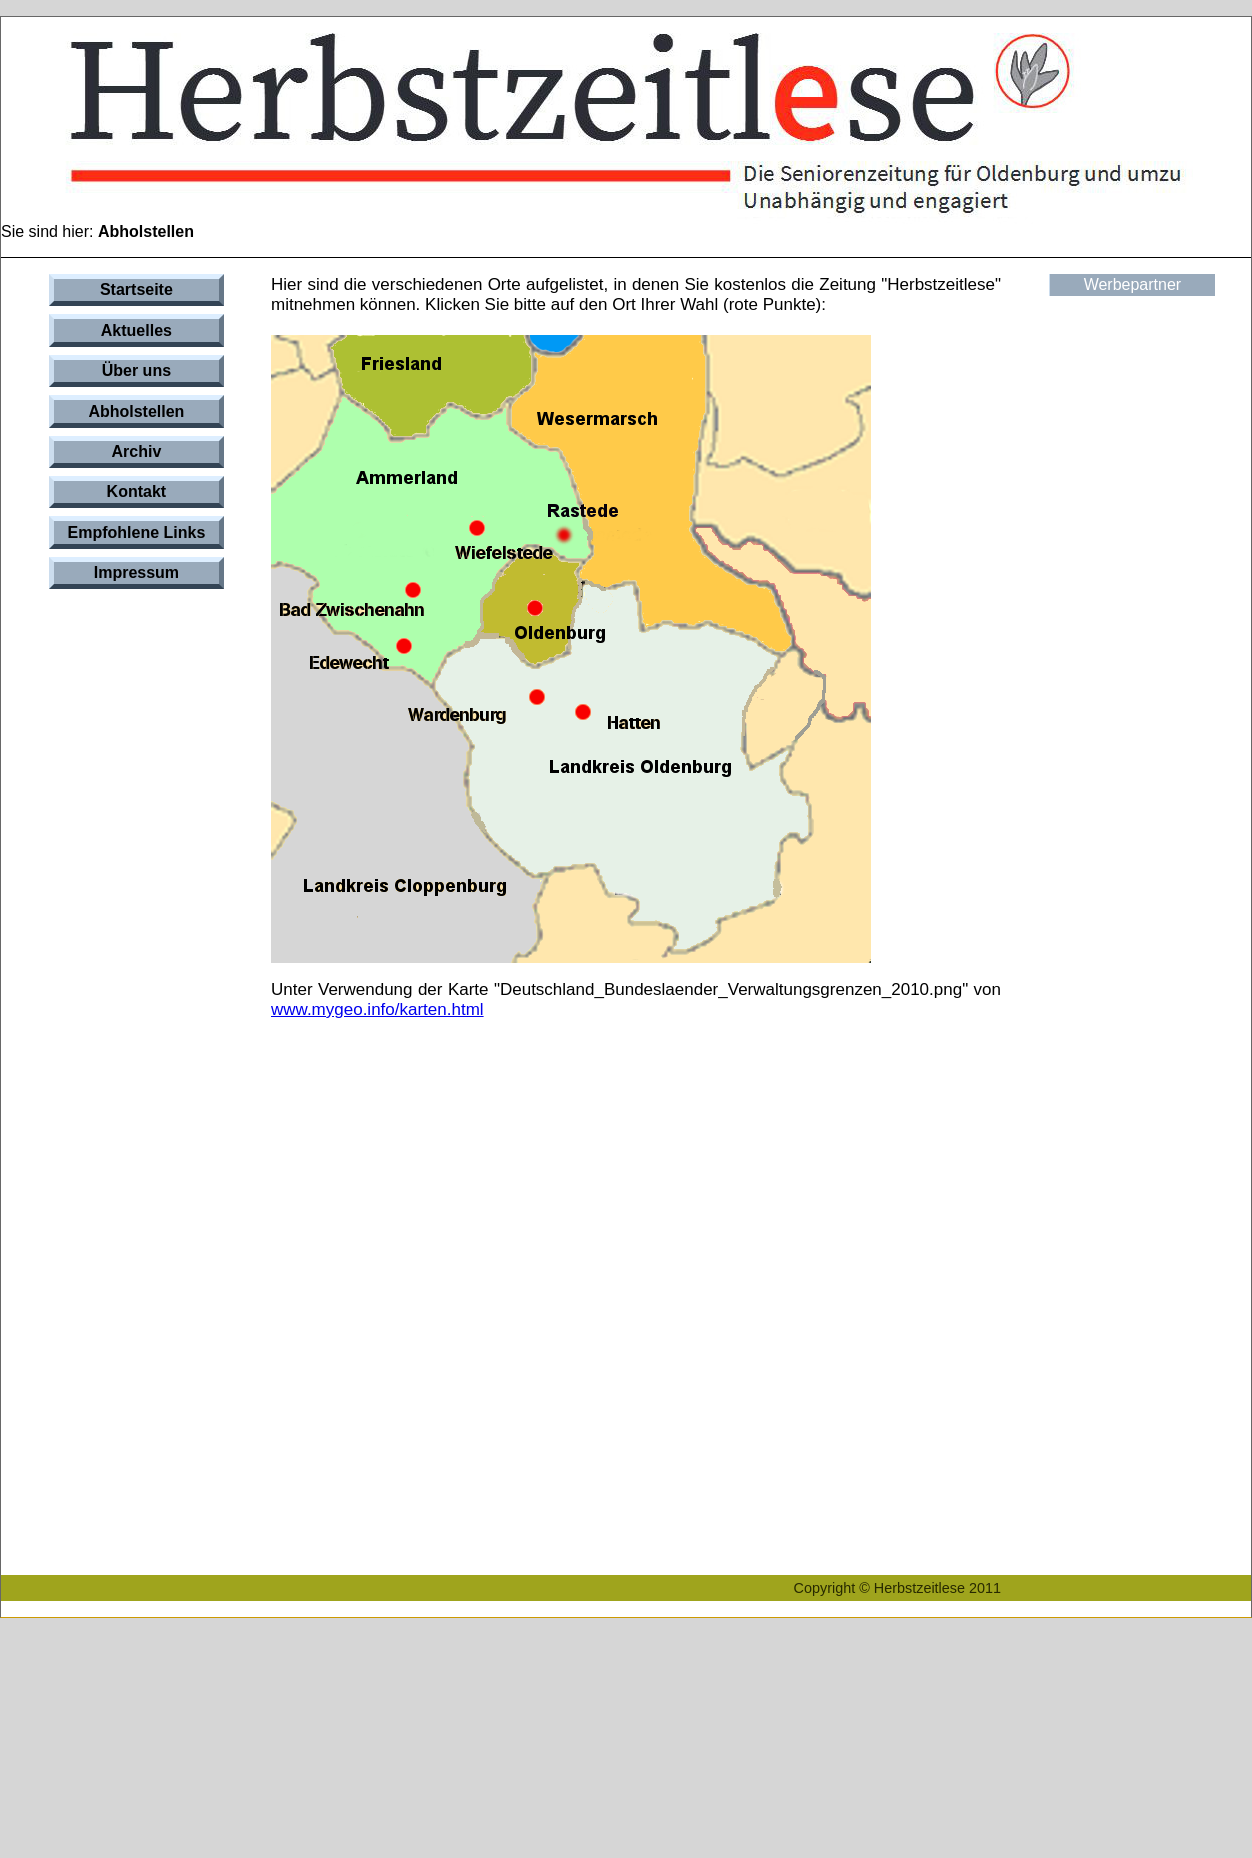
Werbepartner (1133, 284)
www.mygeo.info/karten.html (377, 1009)
